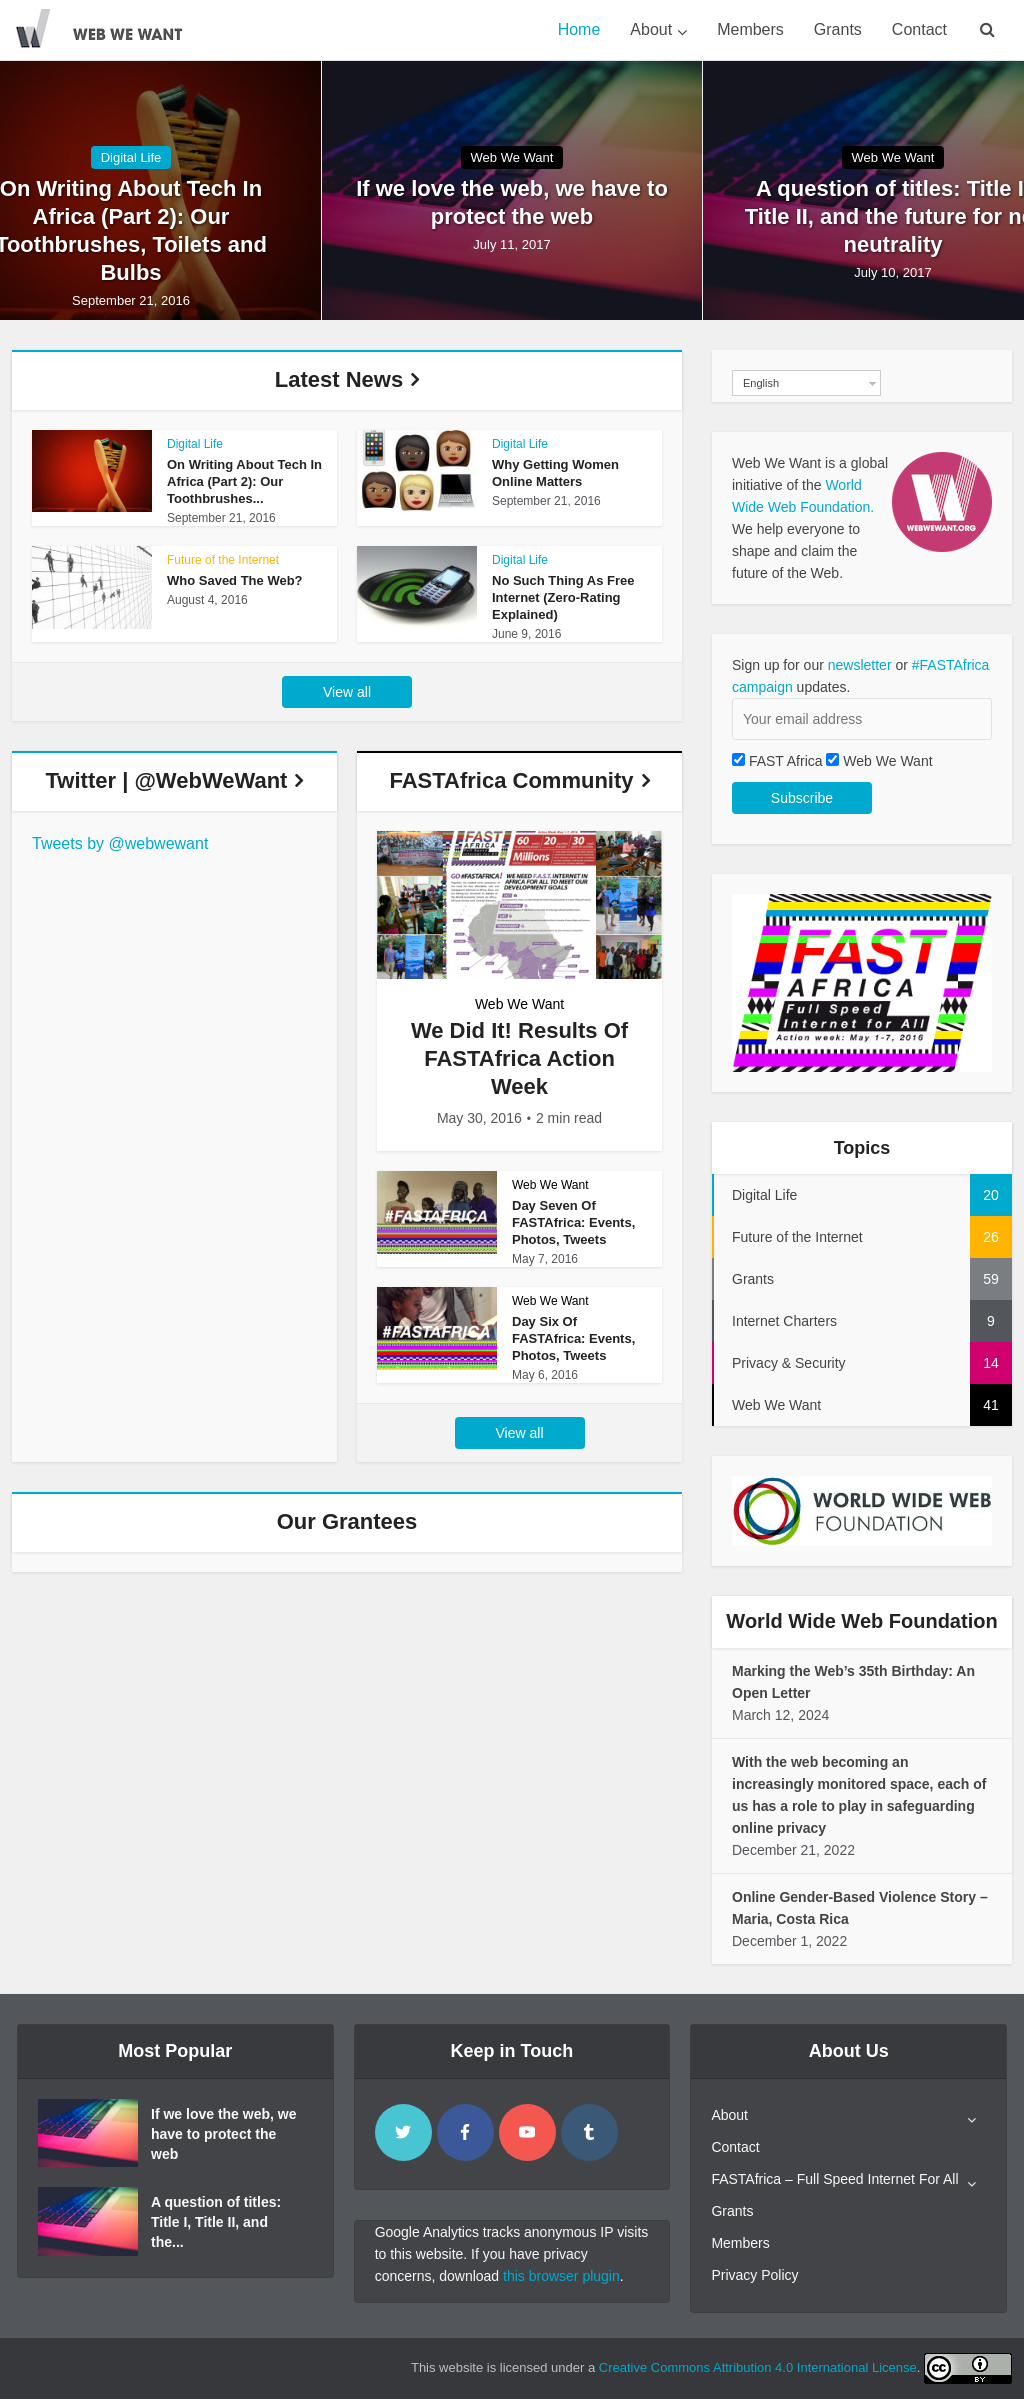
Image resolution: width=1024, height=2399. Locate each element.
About (651, 29)
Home (579, 29)
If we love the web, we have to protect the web (512, 202)
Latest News (339, 379)
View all (347, 692)
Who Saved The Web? (235, 580)
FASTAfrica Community (511, 780)
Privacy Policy (754, 2275)
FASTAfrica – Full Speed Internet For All (834, 2179)
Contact (919, 29)
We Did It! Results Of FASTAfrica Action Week (519, 1058)
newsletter (860, 665)
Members (750, 29)
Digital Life (131, 157)
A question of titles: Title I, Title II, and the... (216, 2222)
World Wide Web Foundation (861, 1621)
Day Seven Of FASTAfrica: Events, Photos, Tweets (573, 1222)
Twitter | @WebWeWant (167, 780)
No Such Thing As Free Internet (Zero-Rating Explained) (563, 597)
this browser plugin (561, 2276)
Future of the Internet (223, 560)
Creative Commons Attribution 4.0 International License (758, 2367)
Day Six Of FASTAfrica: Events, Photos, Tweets (573, 1338)
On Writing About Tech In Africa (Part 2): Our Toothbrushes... (244, 481)
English (761, 383)
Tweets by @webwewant (120, 843)
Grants (838, 29)
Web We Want (512, 157)
